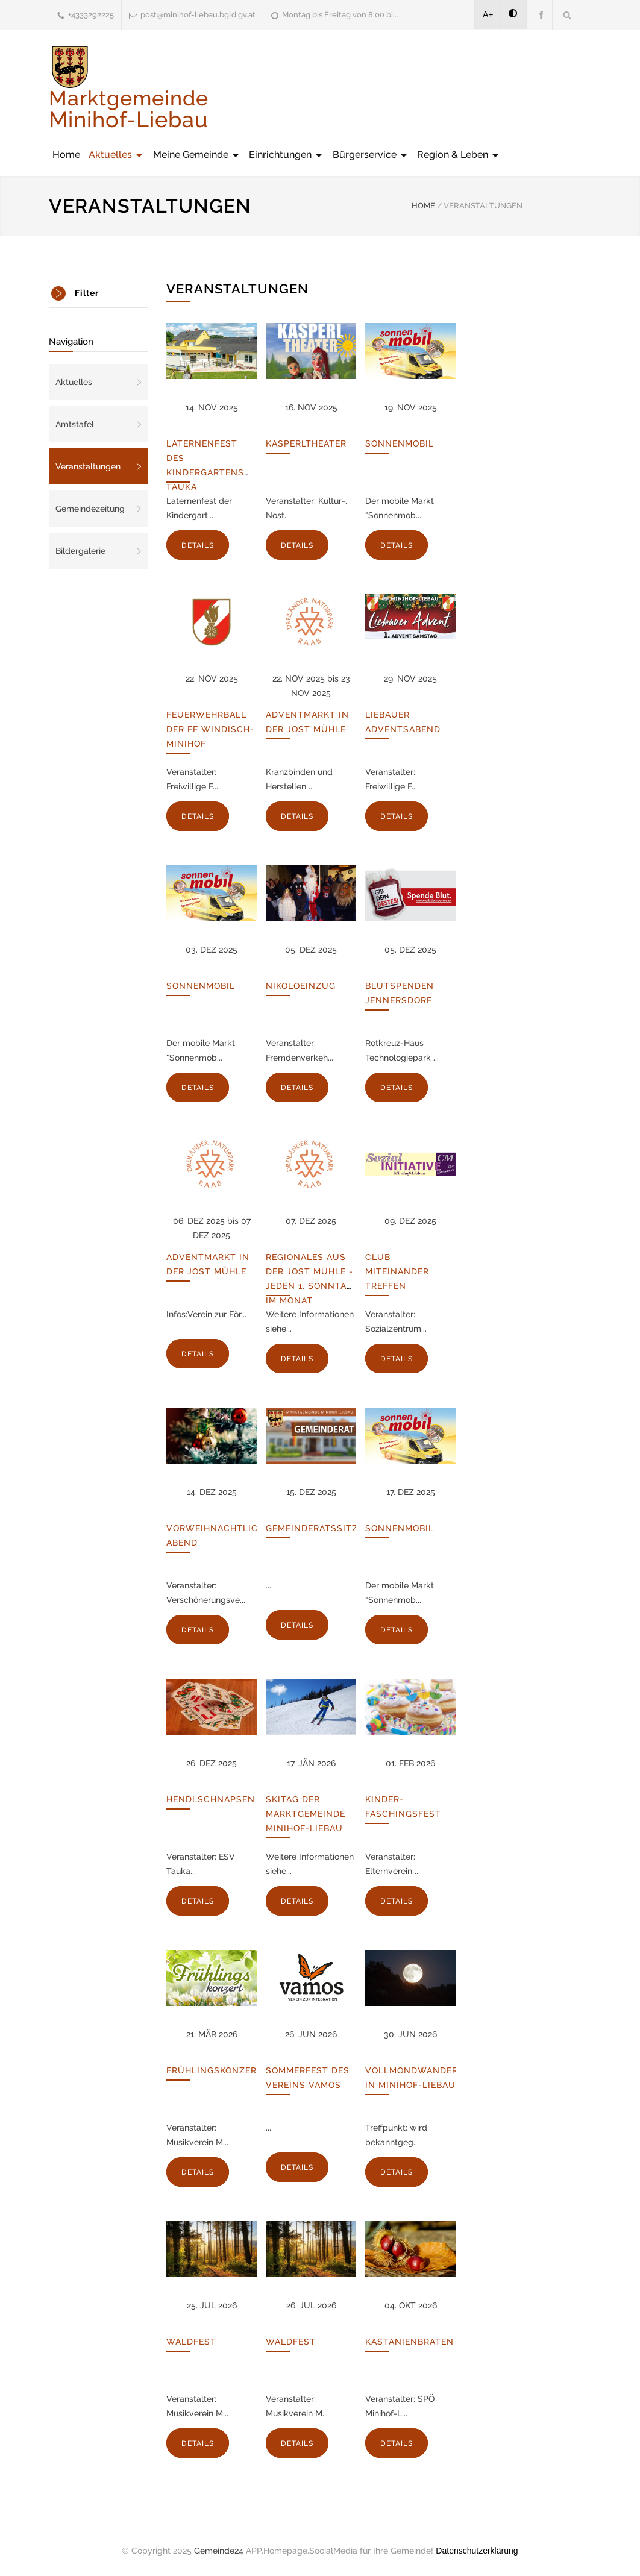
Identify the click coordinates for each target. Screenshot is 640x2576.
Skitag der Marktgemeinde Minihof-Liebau (305, 1813)
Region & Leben (458, 154)
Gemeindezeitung (90, 508)
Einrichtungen (286, 154)
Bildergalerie (80, 551)
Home (66, 154)
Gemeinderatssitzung (322, 1528)
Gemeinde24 (218, 2551)
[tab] (98, 293)
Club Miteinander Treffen (397, 1271)
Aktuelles (116, 154)
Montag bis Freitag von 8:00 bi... (340, 14)
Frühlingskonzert (214, 2070)
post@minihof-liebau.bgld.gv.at (198, 14)
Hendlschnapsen (210, 1799)
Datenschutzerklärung (477, 2551)
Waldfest (191, 2341)
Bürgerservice (371, 154)
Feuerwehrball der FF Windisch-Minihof (210, 729)
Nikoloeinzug (301, 986)
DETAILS (197, 545)
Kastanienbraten (409, 2341)
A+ (488, 14)
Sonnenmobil (399, 443)
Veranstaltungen (88, 466)
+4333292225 (91, 14)
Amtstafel (74, 424)
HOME (423, 205)
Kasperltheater (306, 443)
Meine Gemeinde (196, 154)
